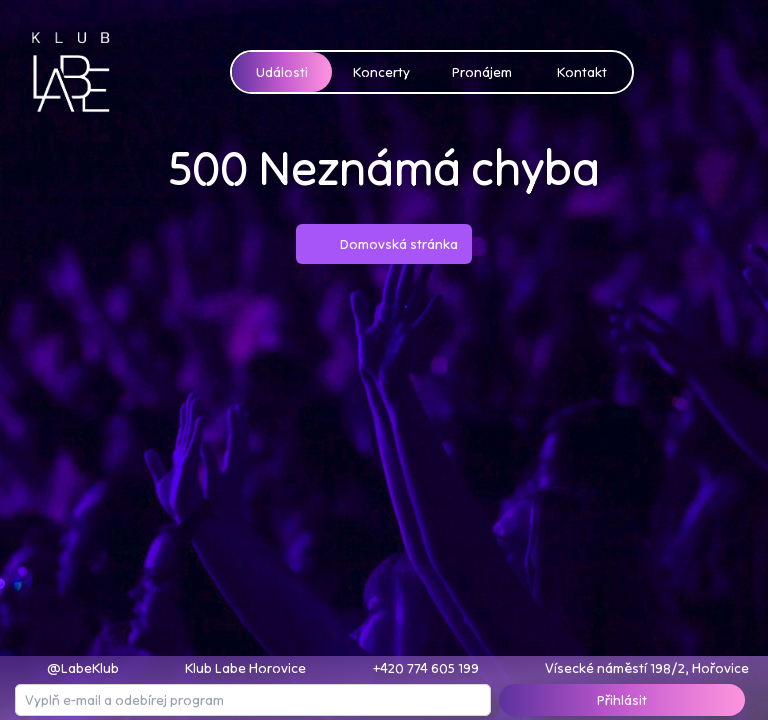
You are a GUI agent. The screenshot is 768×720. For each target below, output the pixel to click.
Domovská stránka (384, 244)
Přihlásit (622, 700)
